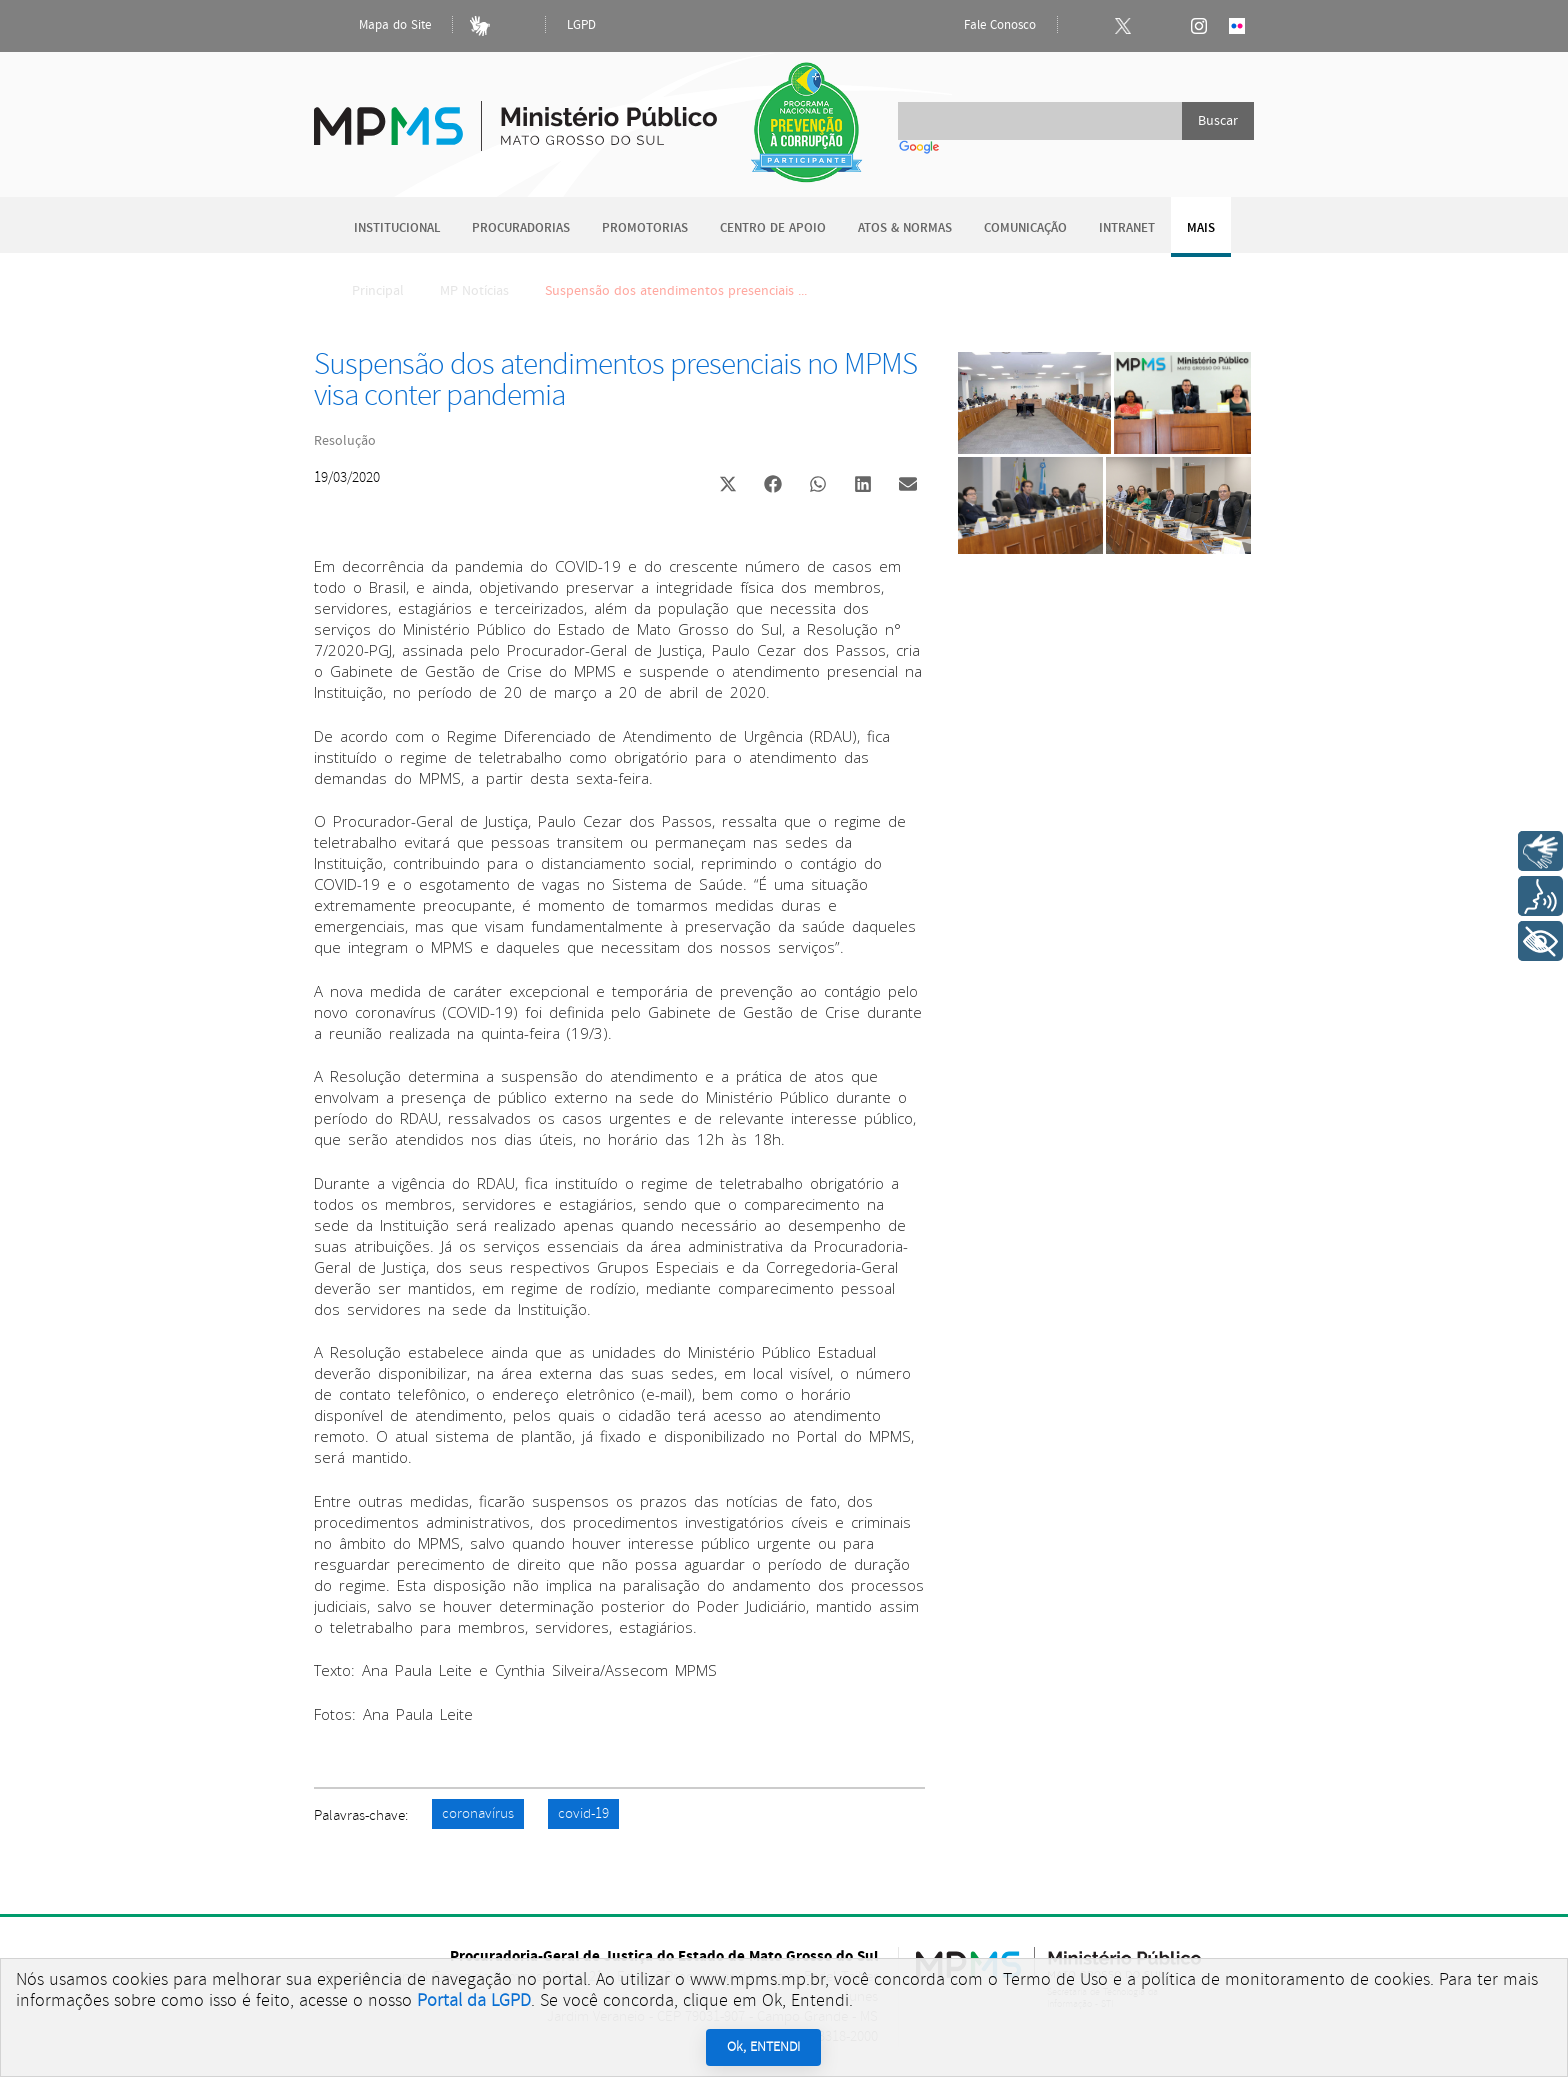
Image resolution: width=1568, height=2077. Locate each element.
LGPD (581, 25)
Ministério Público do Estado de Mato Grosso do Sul (515, 114)
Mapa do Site (378, 26)
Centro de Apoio (773, 228)
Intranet (1127, 228)
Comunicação (1025, 228)
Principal (365, 291)
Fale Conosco (983, 26)
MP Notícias (474, 291)
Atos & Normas (905, 228)
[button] (727, 486)
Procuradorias (521, 228)
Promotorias (645, 228)
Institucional (397, 228)
